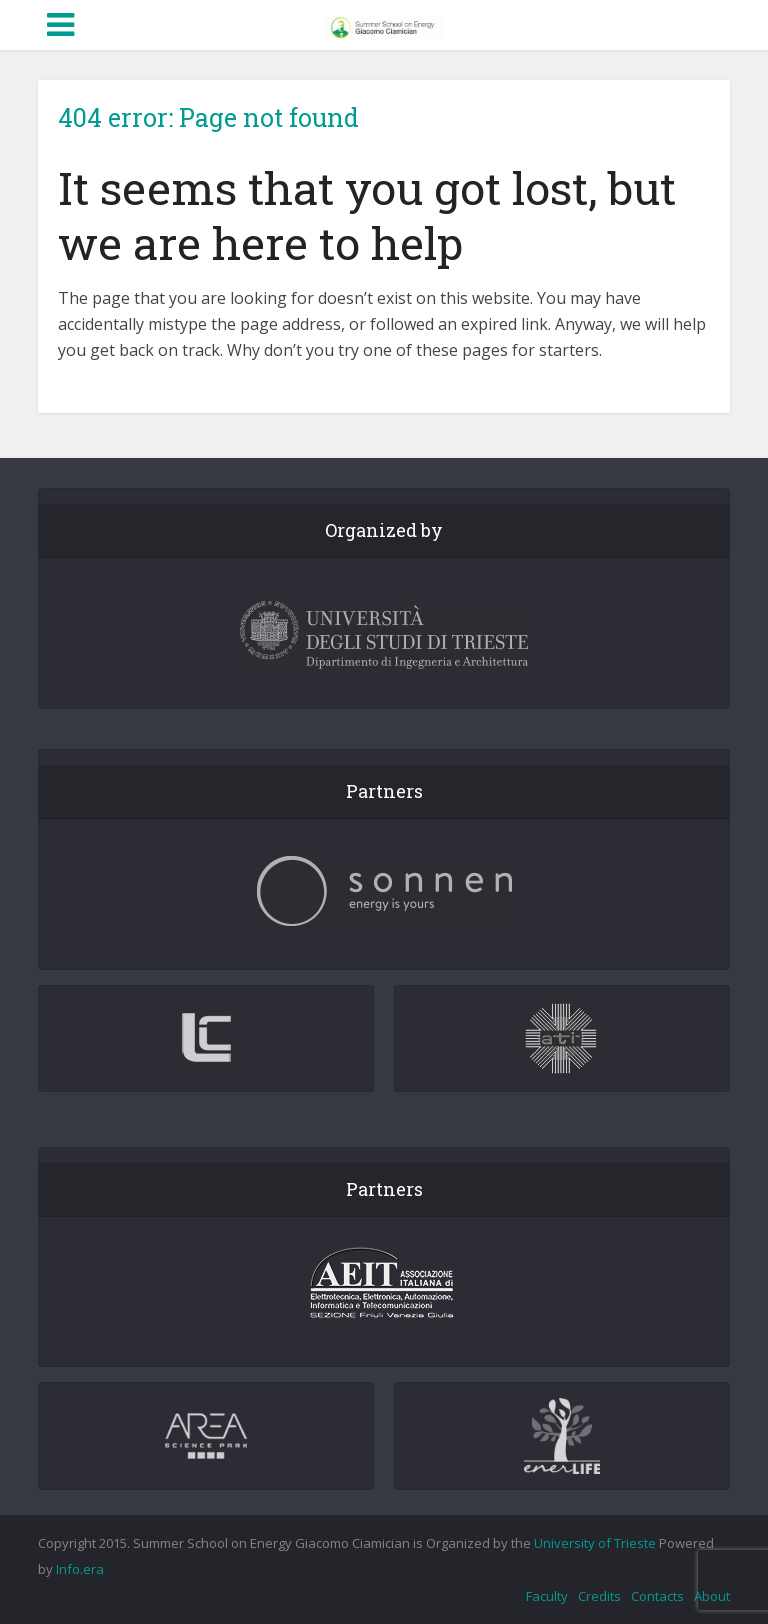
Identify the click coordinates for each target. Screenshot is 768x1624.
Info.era (80, 1569)
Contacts (657, 1596)
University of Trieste (595, 1543)
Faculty (547, 1596)
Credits (599, 1596)
